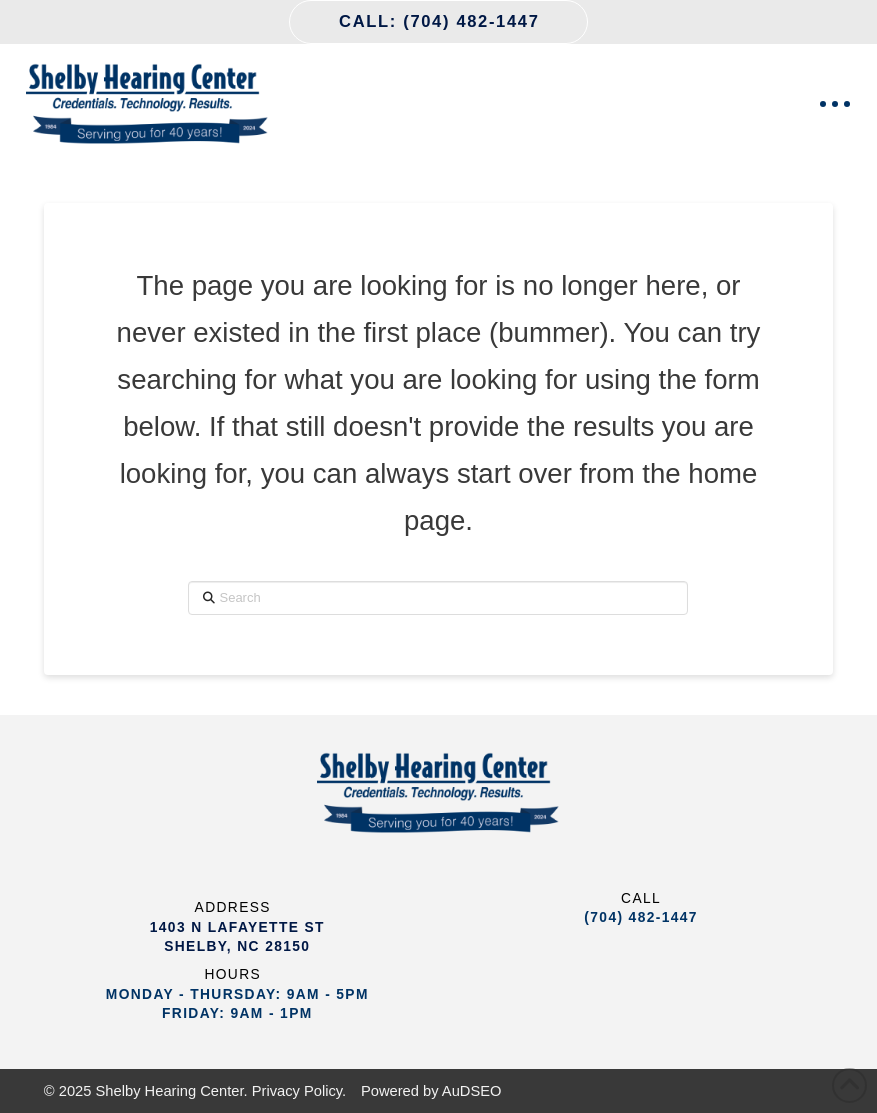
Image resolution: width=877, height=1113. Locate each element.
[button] (835, 104)
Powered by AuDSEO (431, 1091)
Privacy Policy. (299, 1091)
